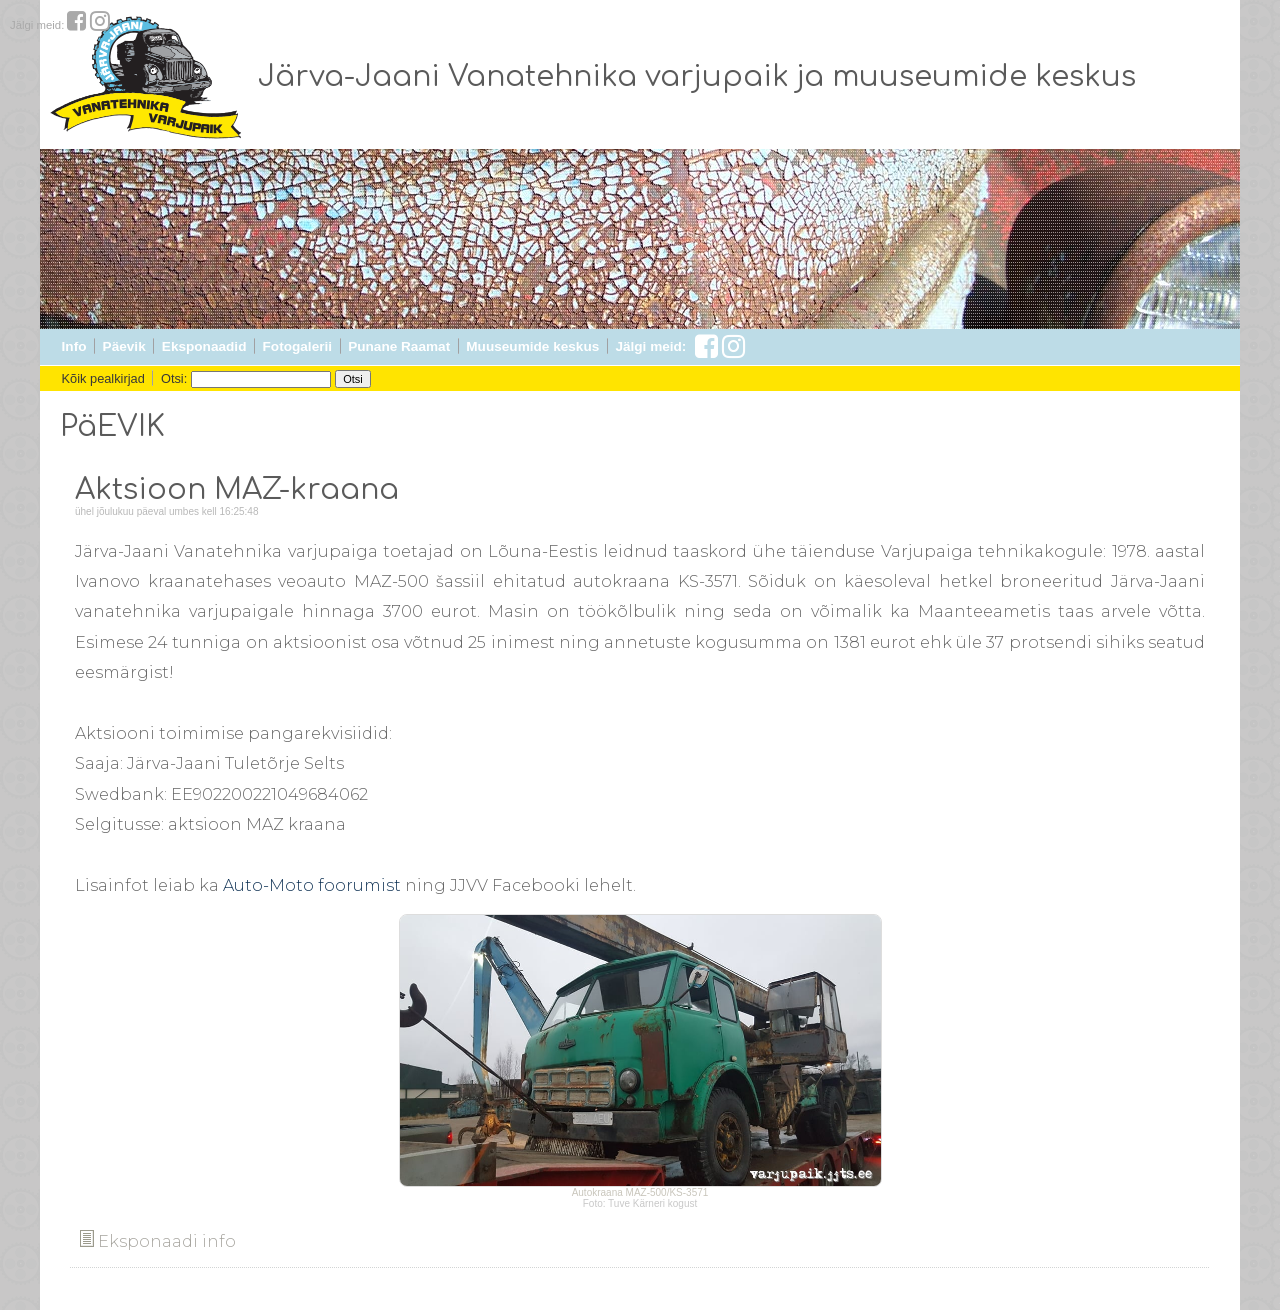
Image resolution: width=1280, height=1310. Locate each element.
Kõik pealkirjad (103, 378)
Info (74, 346)
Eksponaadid (204, 346)
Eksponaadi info (158, 1241)
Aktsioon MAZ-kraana (237, 490)
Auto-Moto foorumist (312, 885)
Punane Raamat (399, 346)
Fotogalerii (297, 346)
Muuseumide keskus (532, 346)
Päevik (124, 346)
